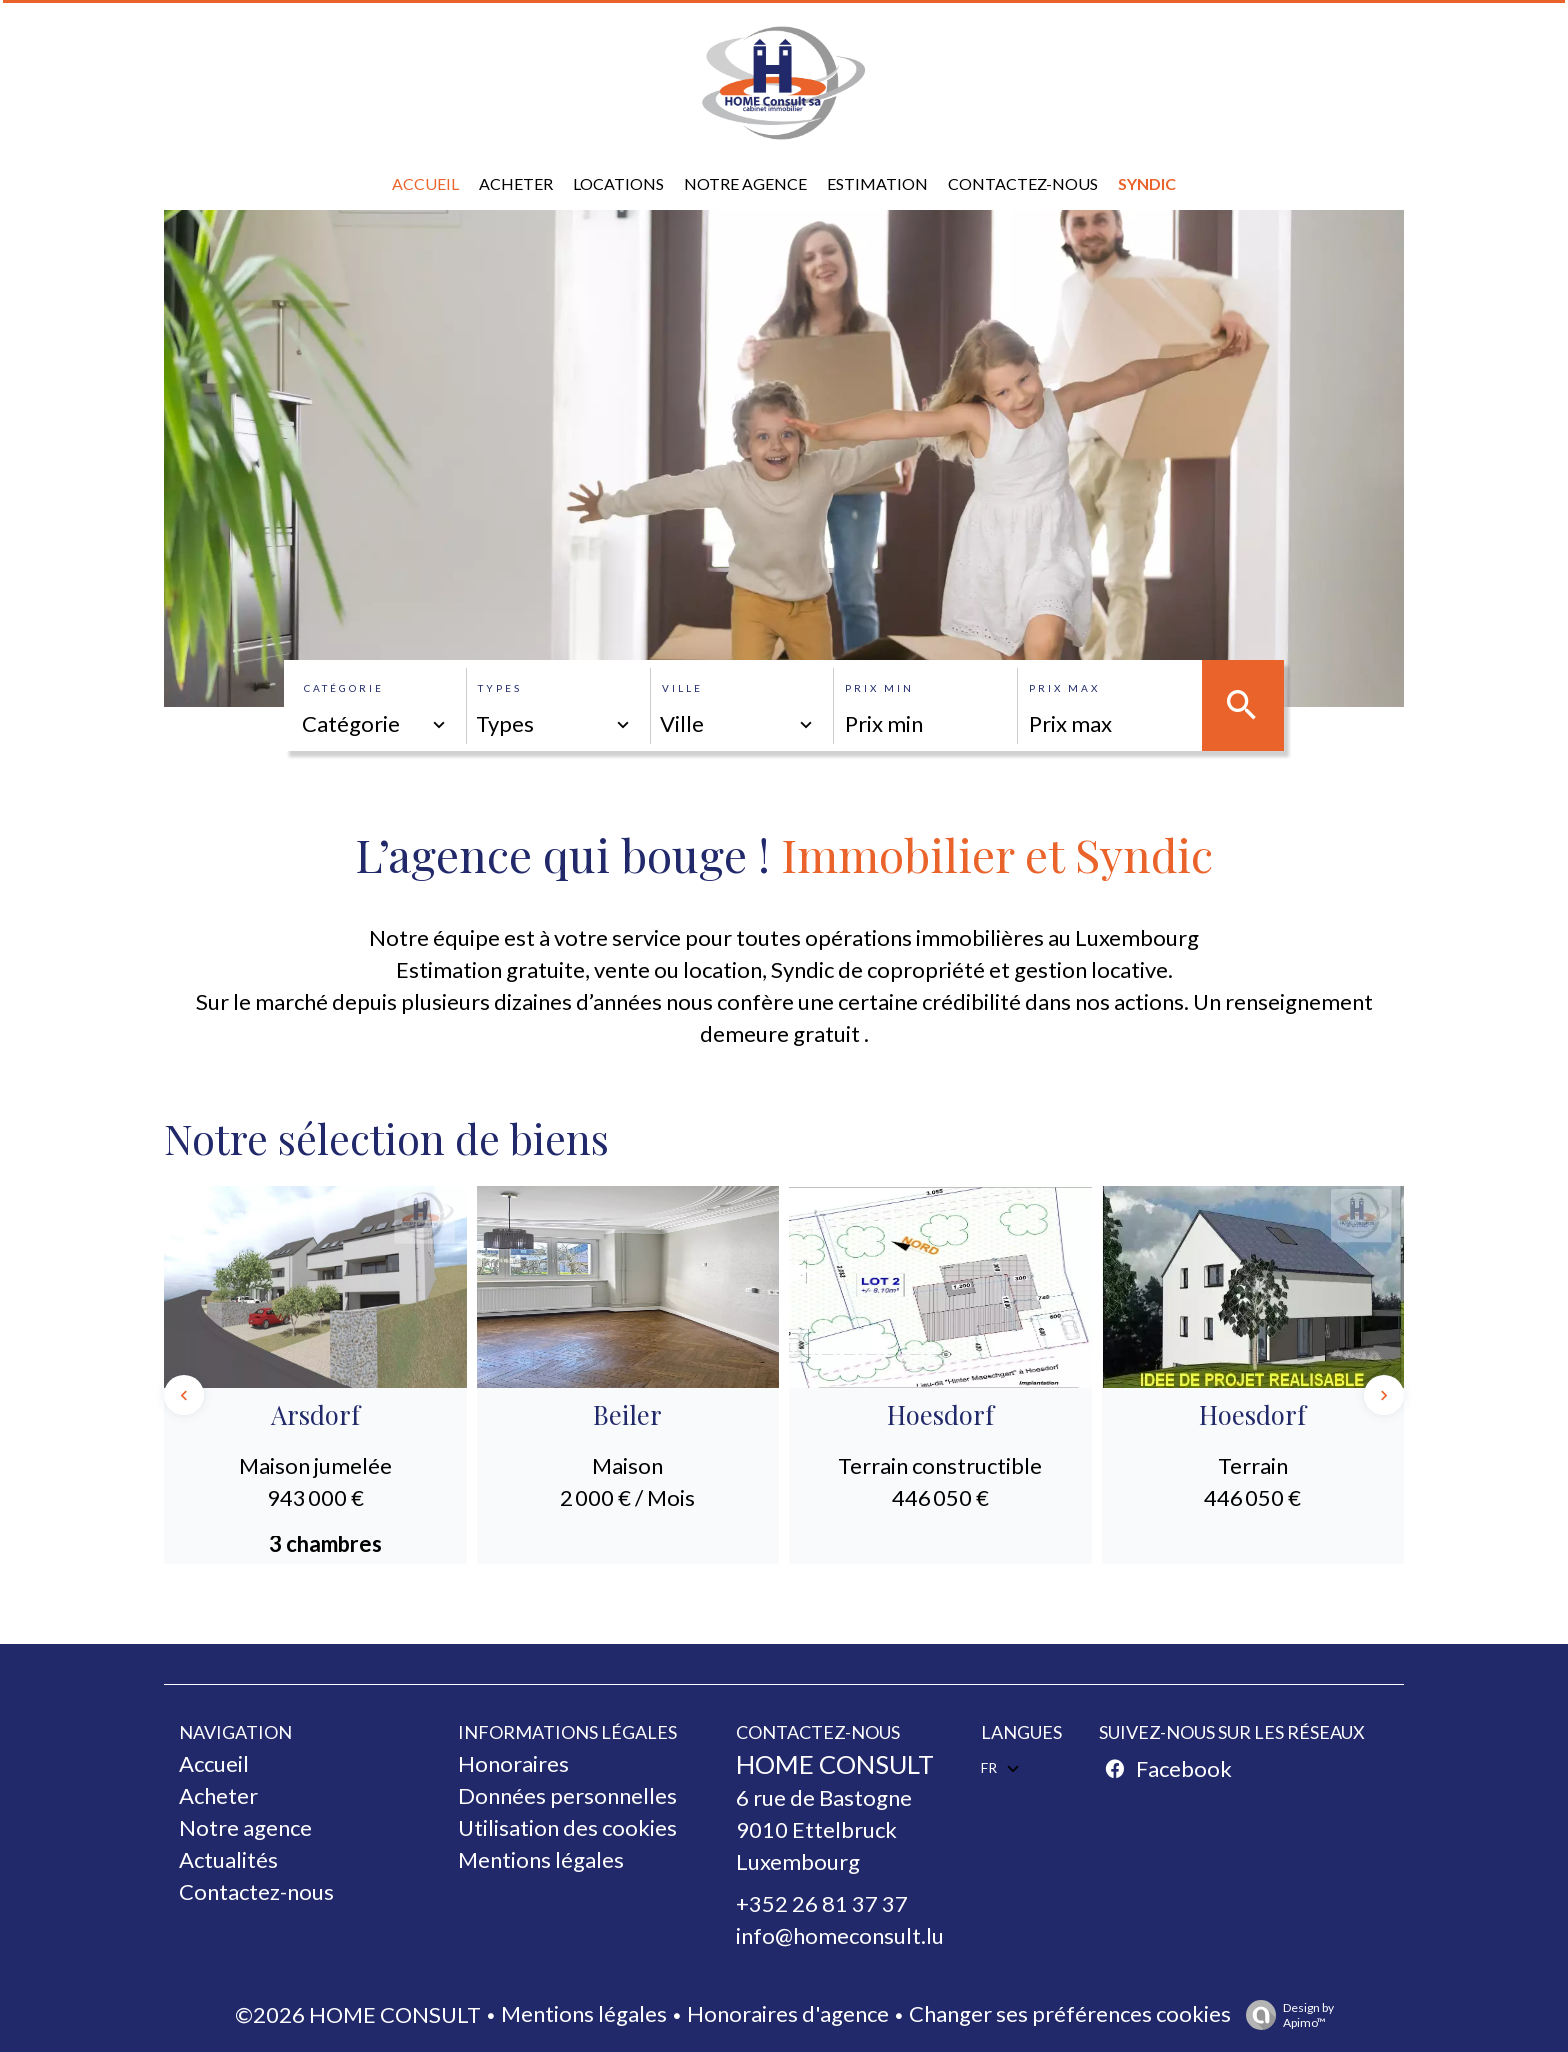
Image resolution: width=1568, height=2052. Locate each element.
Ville (682, 688)
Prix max (1064, 688)
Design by (1285, 2015)
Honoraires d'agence (788, 2013)
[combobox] (375, 724)
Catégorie (344, 688)
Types (500, 688)
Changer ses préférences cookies (1070, 2013)
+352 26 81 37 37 (822, 1903)
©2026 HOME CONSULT (358, 2014)
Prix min (879, 688)
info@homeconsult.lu (840, 1935)
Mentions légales (584, 2013)
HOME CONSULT (835, 1764)
